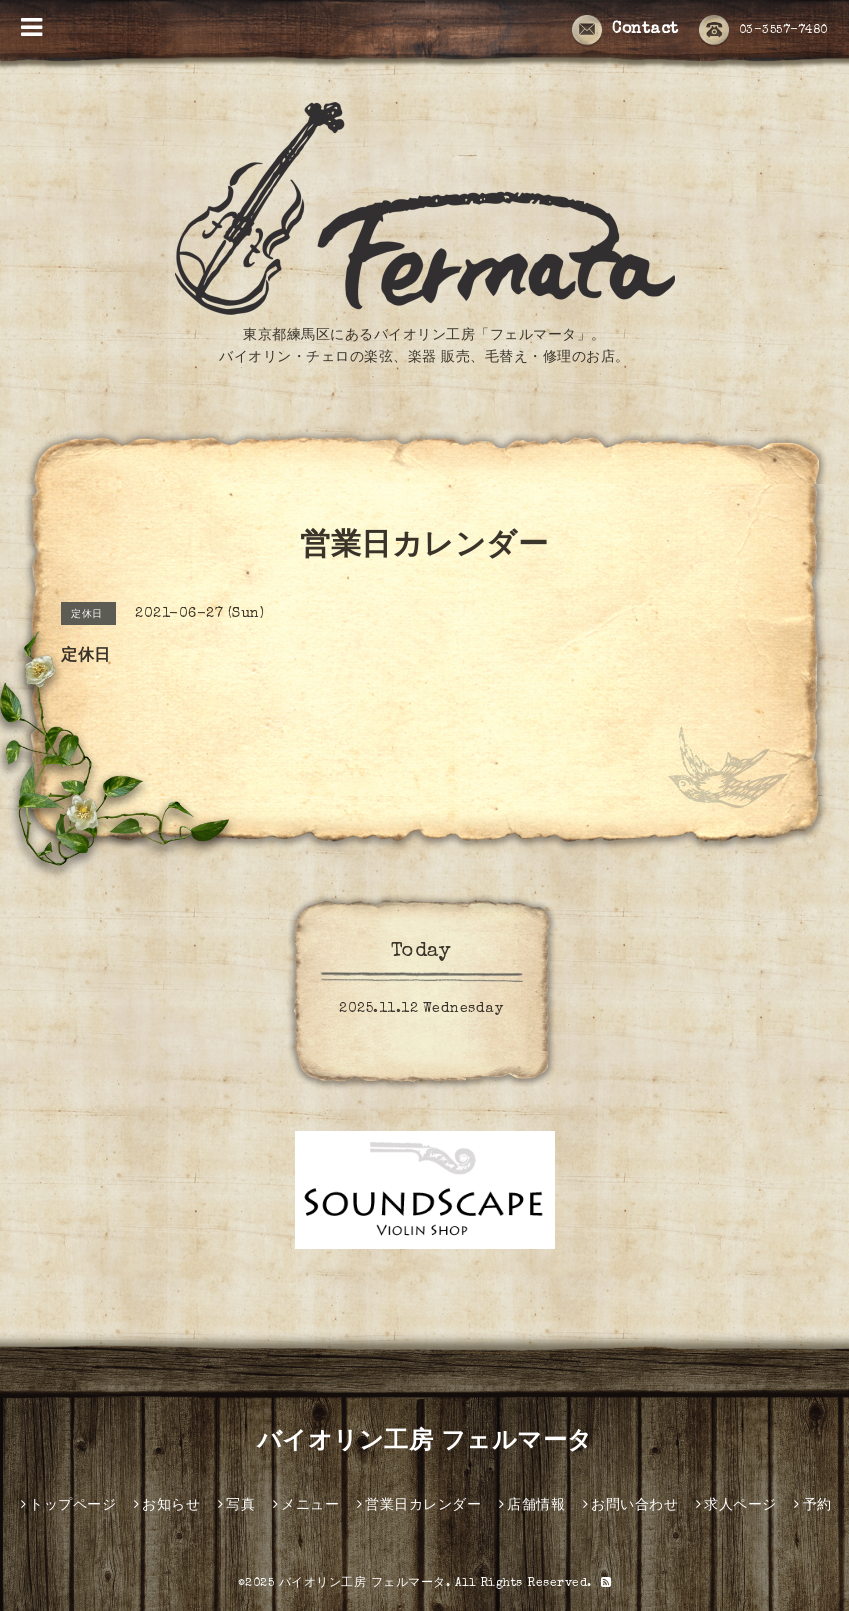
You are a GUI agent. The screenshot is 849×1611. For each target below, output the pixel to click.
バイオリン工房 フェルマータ (425, 1443)
